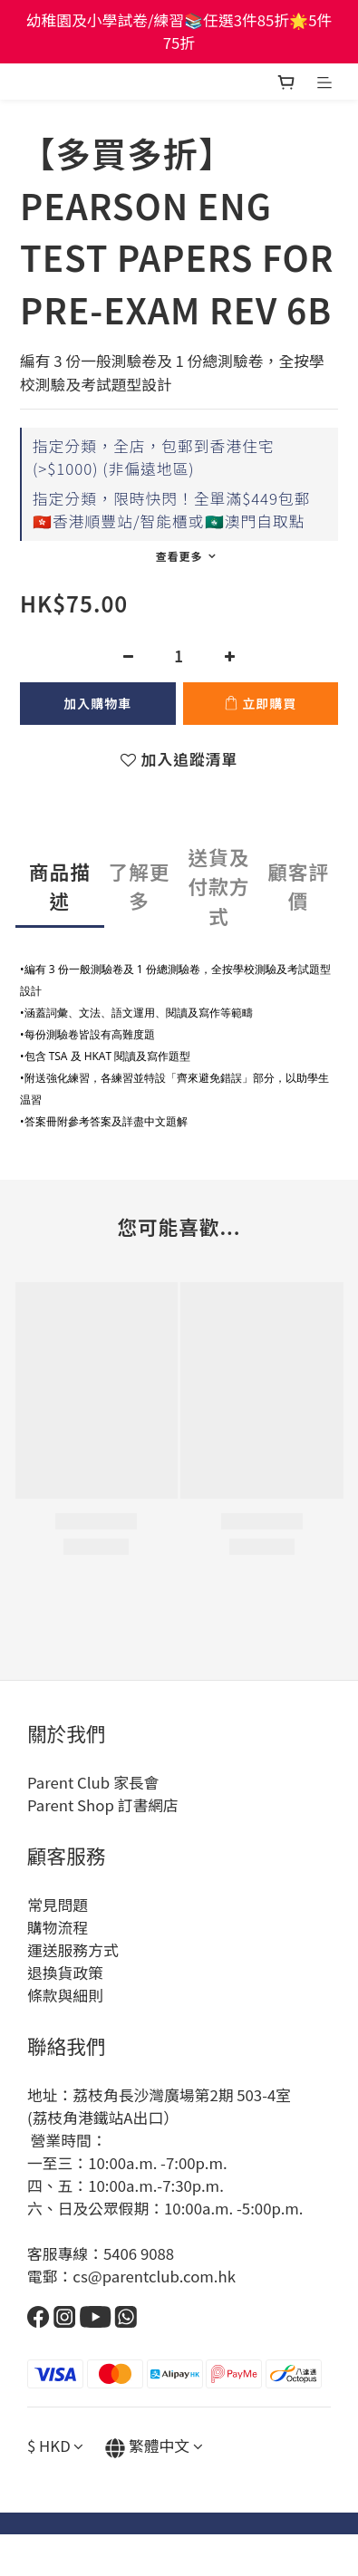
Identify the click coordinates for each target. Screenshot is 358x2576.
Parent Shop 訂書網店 (103, 1805)
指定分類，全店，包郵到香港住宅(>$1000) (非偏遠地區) (154, 457)
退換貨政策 (65, 1972)
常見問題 (57, 1904)
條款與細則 (65, 1995)
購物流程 (57, 1927)
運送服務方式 (73, 1950)
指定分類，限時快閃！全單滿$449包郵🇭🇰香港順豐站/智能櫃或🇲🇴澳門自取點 (172, 509)
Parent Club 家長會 (93, 1782)
